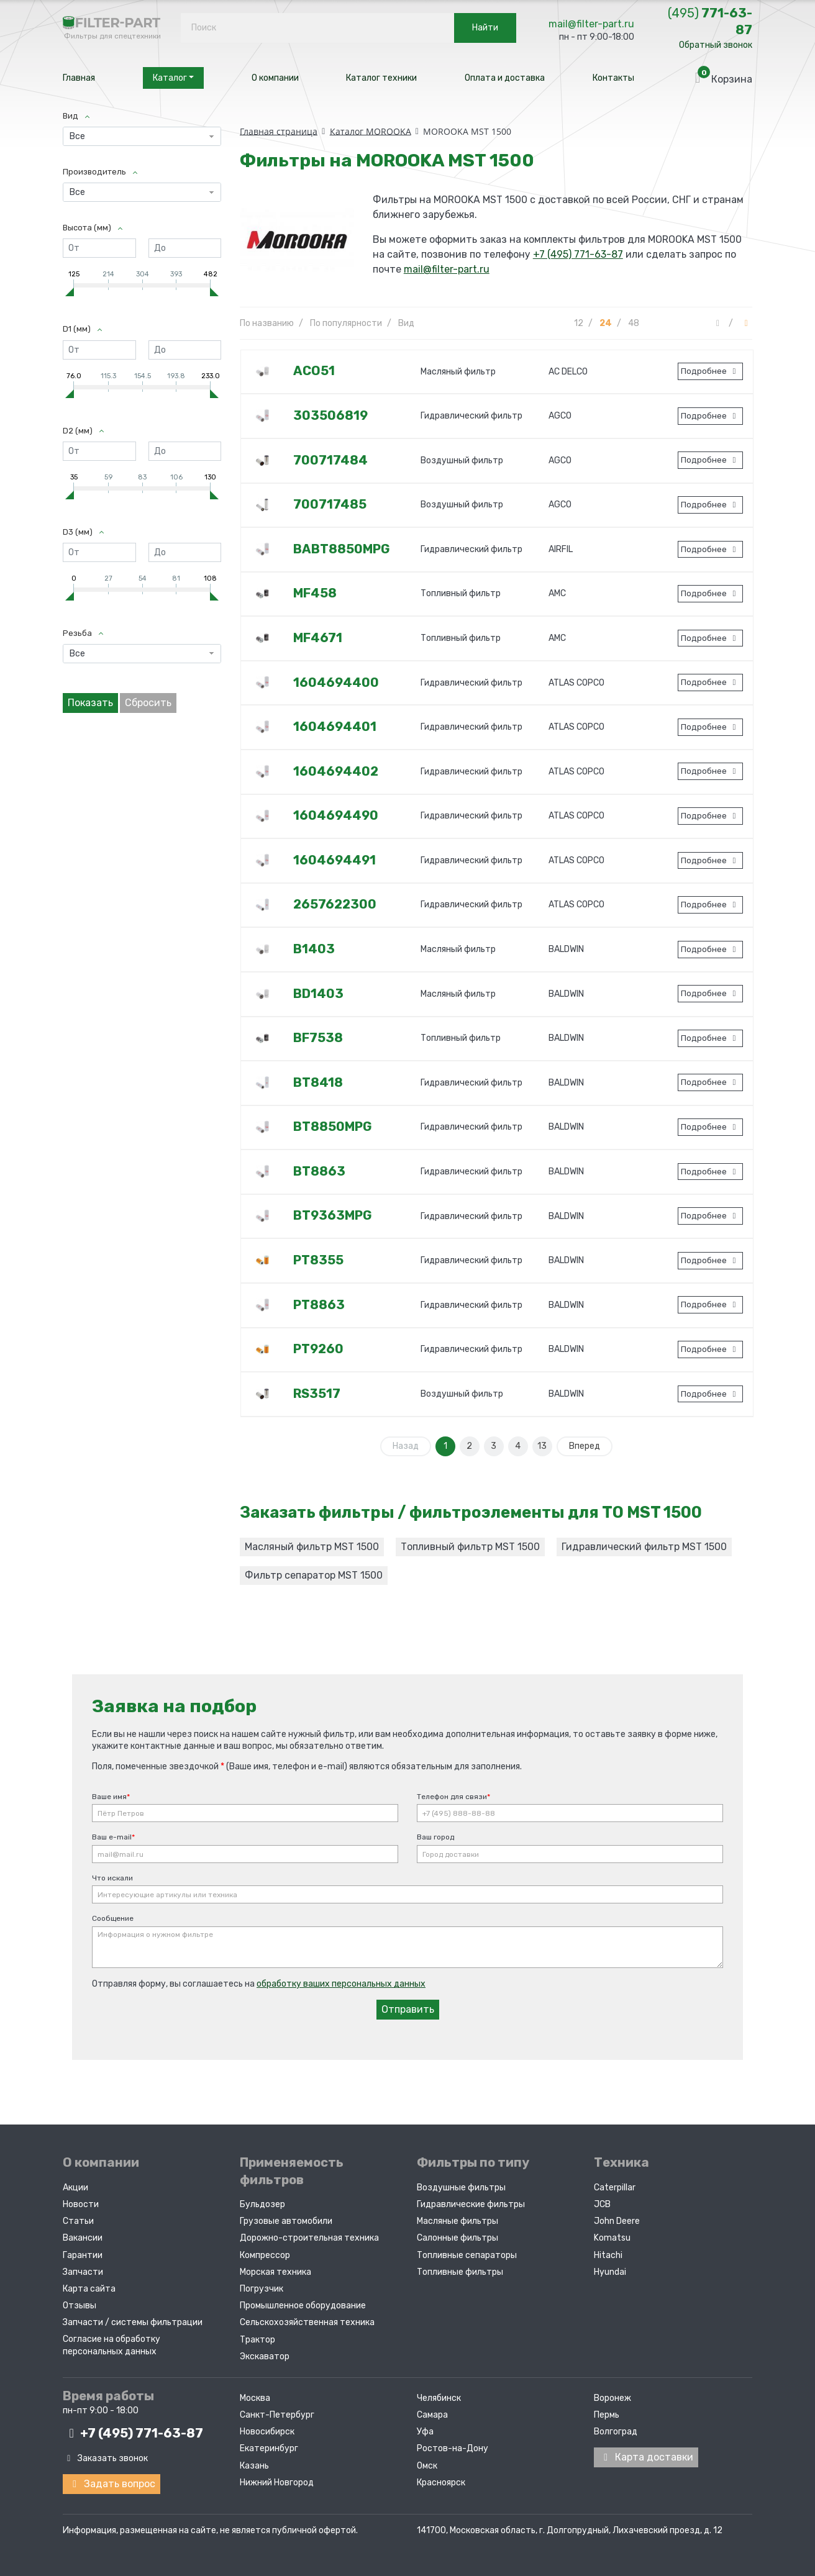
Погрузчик (261, 2288)
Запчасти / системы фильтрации (133, 2322)
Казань (254, 2465)
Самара (432, 2415)
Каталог (173, 78)
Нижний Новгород (277, 2482)
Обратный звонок (715, 45)
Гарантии (82, 2255)
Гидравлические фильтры (471, 2204)
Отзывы (79, 2305)
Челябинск (439, 2398)
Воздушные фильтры (461, 2187)
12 (578, 323)
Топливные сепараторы (467, 2255)
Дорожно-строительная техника (309, 2238)
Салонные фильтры (457, 2238)
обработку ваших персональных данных (341, 1984)
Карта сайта (89, 2288)
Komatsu (612, 2238)
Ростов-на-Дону (452, 2448)
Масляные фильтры (457, 2221)
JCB (602, 2204)
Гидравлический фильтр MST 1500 (644, 1547)
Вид (406, 323)
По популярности (346, 323)
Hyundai (610, 2272)
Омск (427, 2465)
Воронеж (612, 2398)
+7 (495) (133, 2433)
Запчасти (83, 2272)
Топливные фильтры (460, 2272)
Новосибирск (267, 2431)
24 (605, 323)
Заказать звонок (105, 2458)
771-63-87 (710, 21)
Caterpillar (614, 2187)
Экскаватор (264, 2356)
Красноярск (441, 2482)
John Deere (617, 2221)
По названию (267, 323)
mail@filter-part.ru (591, 24)
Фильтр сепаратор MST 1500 (314, 1575)
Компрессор (265, 2255)
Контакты (613, 78)
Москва (255, 2398)
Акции (75, 2187)
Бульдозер (262, 2204)
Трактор (257, 2339)
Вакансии (82, 2238)
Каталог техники (381, 78)
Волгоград (615, 2431)
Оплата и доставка (505, 78)
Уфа (425, 2431)
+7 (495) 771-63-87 (578, 254)
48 (633, 323)
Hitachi (608, 2255)
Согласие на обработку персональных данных (111, 2345)
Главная (79, 78)
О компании (275, 78)
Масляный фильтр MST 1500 (312, 1547)
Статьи (78, 2221)
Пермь (606, 2415)
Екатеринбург (269, 2448)
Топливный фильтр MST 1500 (470, 1547)
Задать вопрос (111, 2484)
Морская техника (275, 2272)
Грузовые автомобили (286, 2221)
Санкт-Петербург (277, 2415)
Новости (81, 2204)
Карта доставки (646, 2457)
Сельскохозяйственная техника (307, 2322)
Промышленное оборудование (303, 2305)
